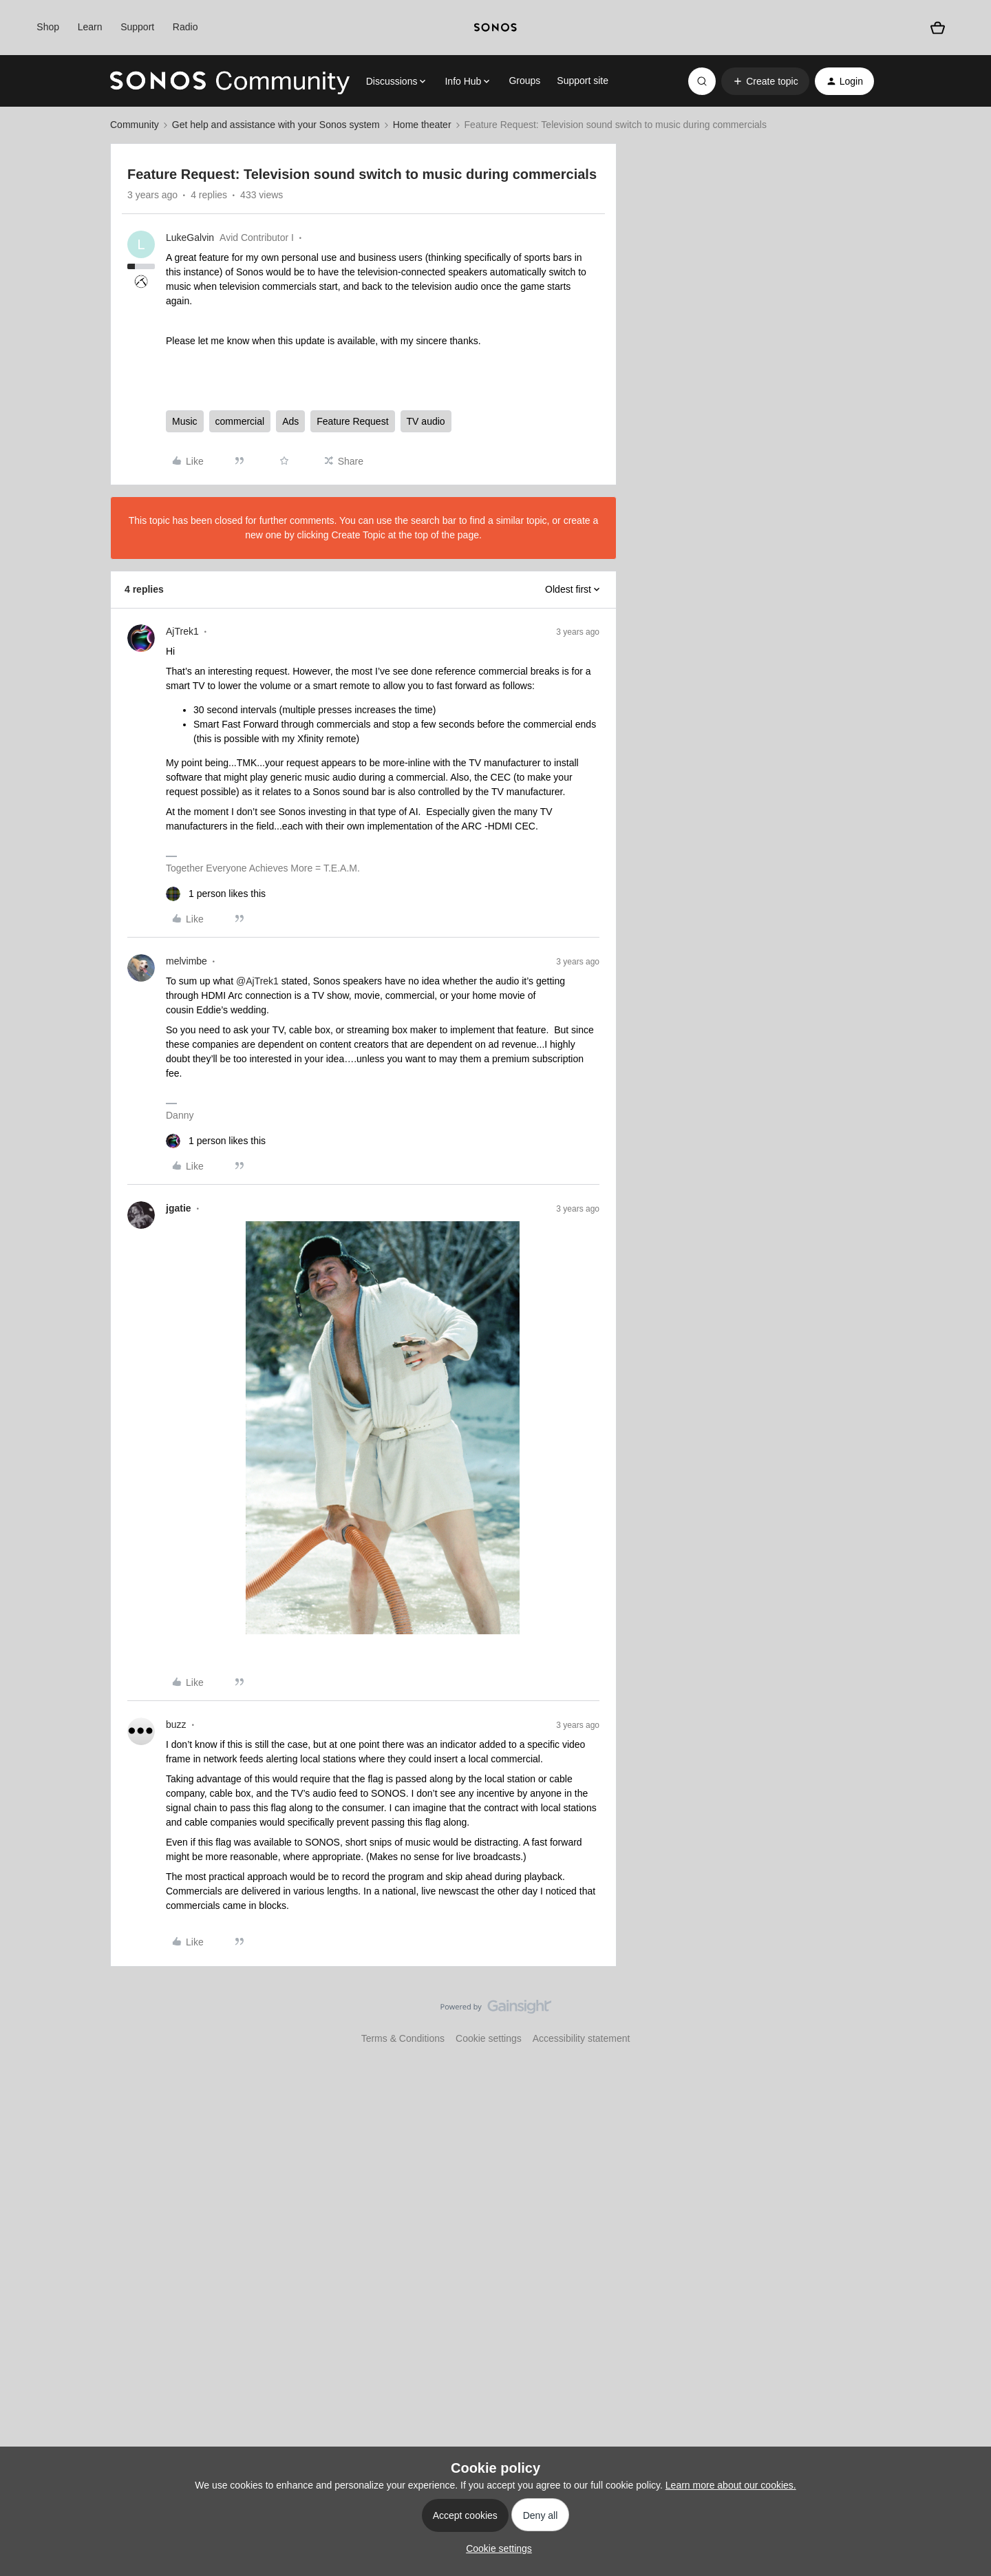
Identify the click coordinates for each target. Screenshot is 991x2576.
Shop (47, 26)
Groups (524, 80)
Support (137, 26)
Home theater (422, 124)
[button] (765, 81)
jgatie (178, 1208)
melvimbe (186, 961)
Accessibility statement (581, 2038)
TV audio (426, 421)
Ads (290, 421)
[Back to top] (963, 2018)
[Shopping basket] (938, 27)
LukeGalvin (190, 237)
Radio (185, 26)
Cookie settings (489, 2038)
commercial (240, 421)
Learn (90, 26)
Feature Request (352, 421)
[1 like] (216, 894)
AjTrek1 (182, 631)
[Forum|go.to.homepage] (230, 81)
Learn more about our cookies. (730, 2485)
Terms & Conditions (403, 2038)
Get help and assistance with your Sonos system (276, 124)
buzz (176, 1724)
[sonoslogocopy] (495, 27)
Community (134, 124)
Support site (582, 80)
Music (185, 421)
